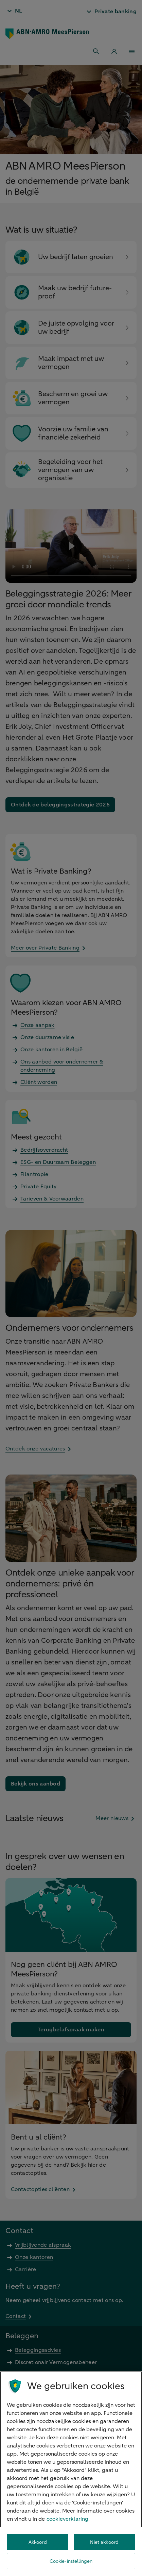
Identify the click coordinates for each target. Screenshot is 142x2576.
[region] (71, 2473)
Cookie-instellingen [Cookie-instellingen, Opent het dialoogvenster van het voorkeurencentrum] (71, 2561)
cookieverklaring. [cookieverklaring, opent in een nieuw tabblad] (68, 2519)
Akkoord (38, 2542)
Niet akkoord (104, 2542)
